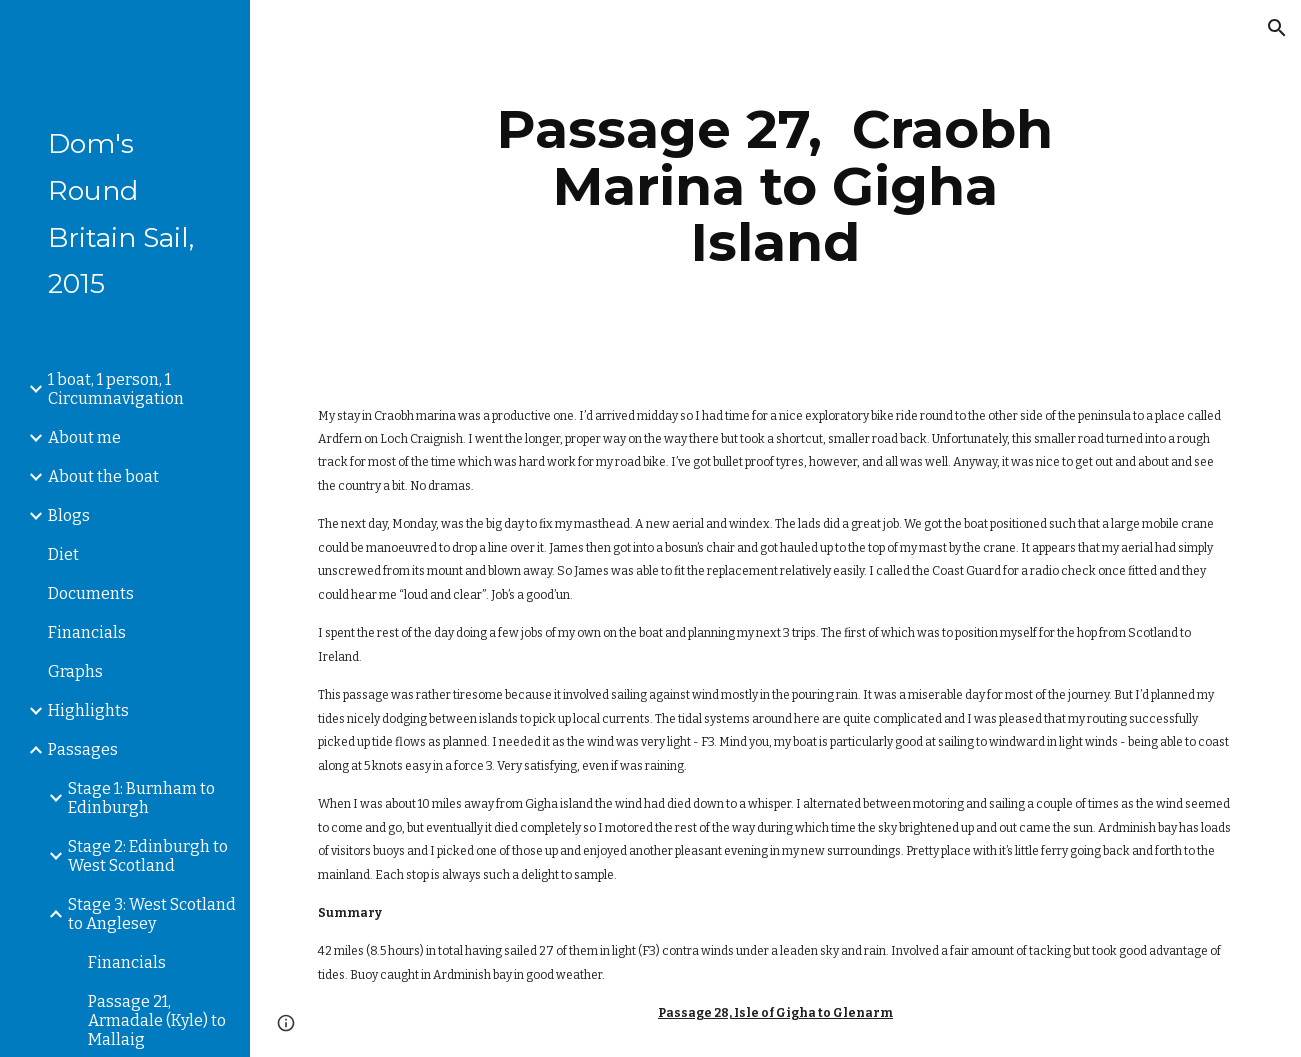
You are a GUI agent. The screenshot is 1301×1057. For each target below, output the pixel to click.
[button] (1277, 28)
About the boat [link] (103, 476)
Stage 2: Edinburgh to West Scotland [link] (148, 856)
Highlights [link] (88, 710)
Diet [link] (63, 554)
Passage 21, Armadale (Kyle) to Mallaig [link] (157, 1020)
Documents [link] (91, 593)
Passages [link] (83, 749)
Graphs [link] (75, 671)
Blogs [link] (69, 515)
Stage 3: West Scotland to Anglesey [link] (152, 914)
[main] (775, 186)
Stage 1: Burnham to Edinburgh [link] (141, 798)
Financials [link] (87, 632)
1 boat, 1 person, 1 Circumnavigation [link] (116, 389)
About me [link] (84, 437)
